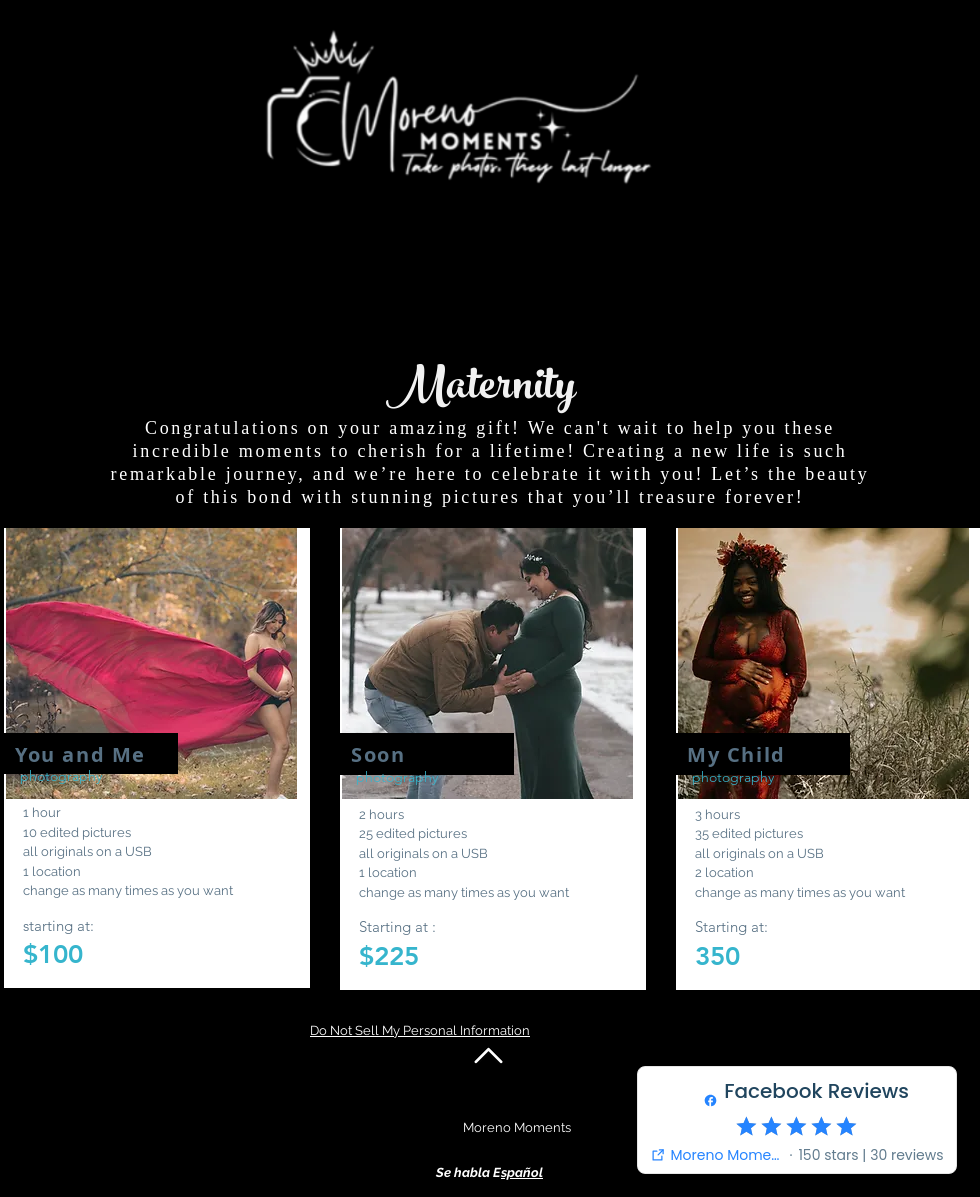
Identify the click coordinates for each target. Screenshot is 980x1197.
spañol (522, 1172)
